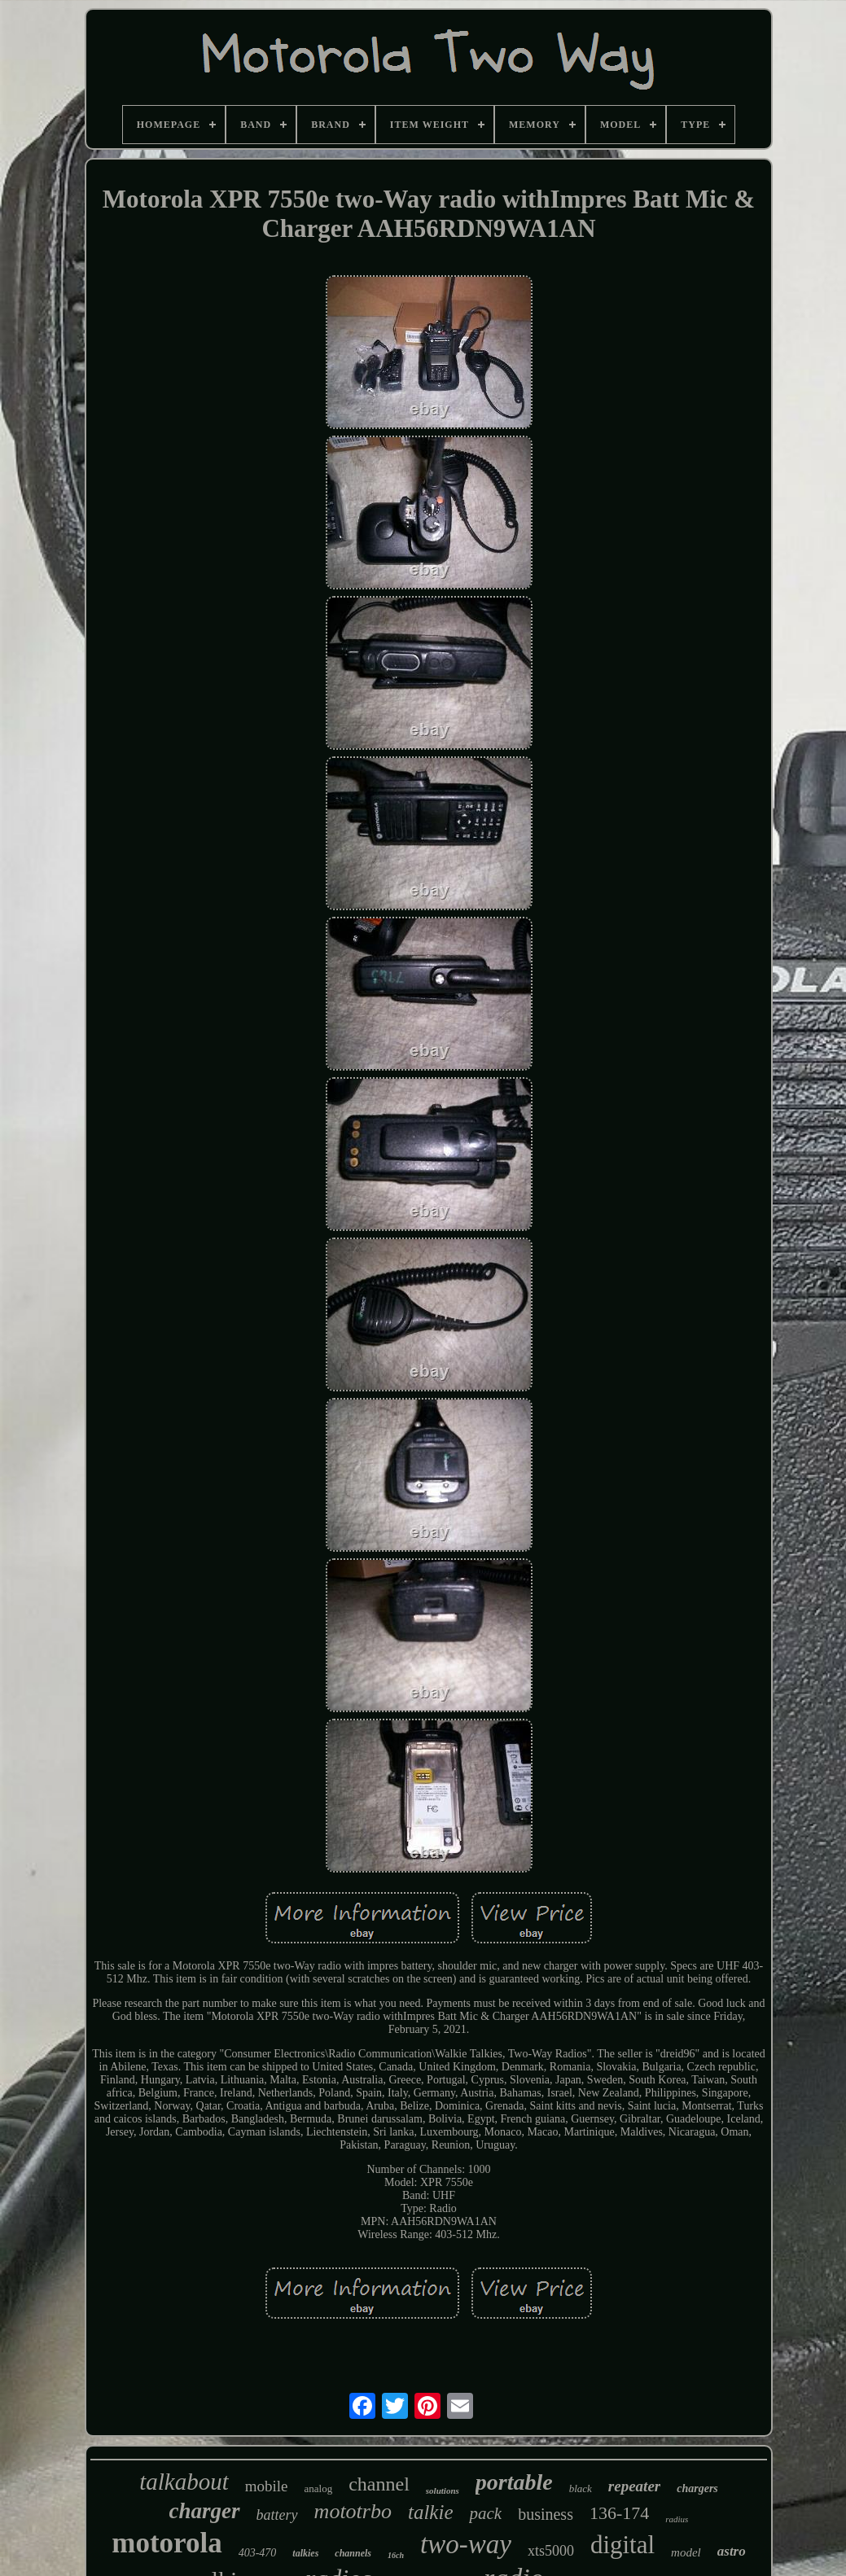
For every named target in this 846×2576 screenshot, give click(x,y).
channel (379, 2484)
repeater (634, 2486)
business (545, 2514)
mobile (266, 2486)
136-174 (619, 2513)
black (580, 2488)
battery (277, 2515)
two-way (465, 2544)
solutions (442, 2490)
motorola (166, 2543)
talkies (305, 2553)
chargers (697, 2488)
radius (676, 2519)
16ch (396, 2555)
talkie (431, 2512)
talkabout (184, 2482)
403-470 (258, 2553)
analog (319, 2488)
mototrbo (353, 2511)
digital (622, 2544)
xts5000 (551, 2551)
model (686, 2552)
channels (353, 2553)
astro (731, 2551)
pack (485, 2513)
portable (514, 2482)
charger (204, 2511)
